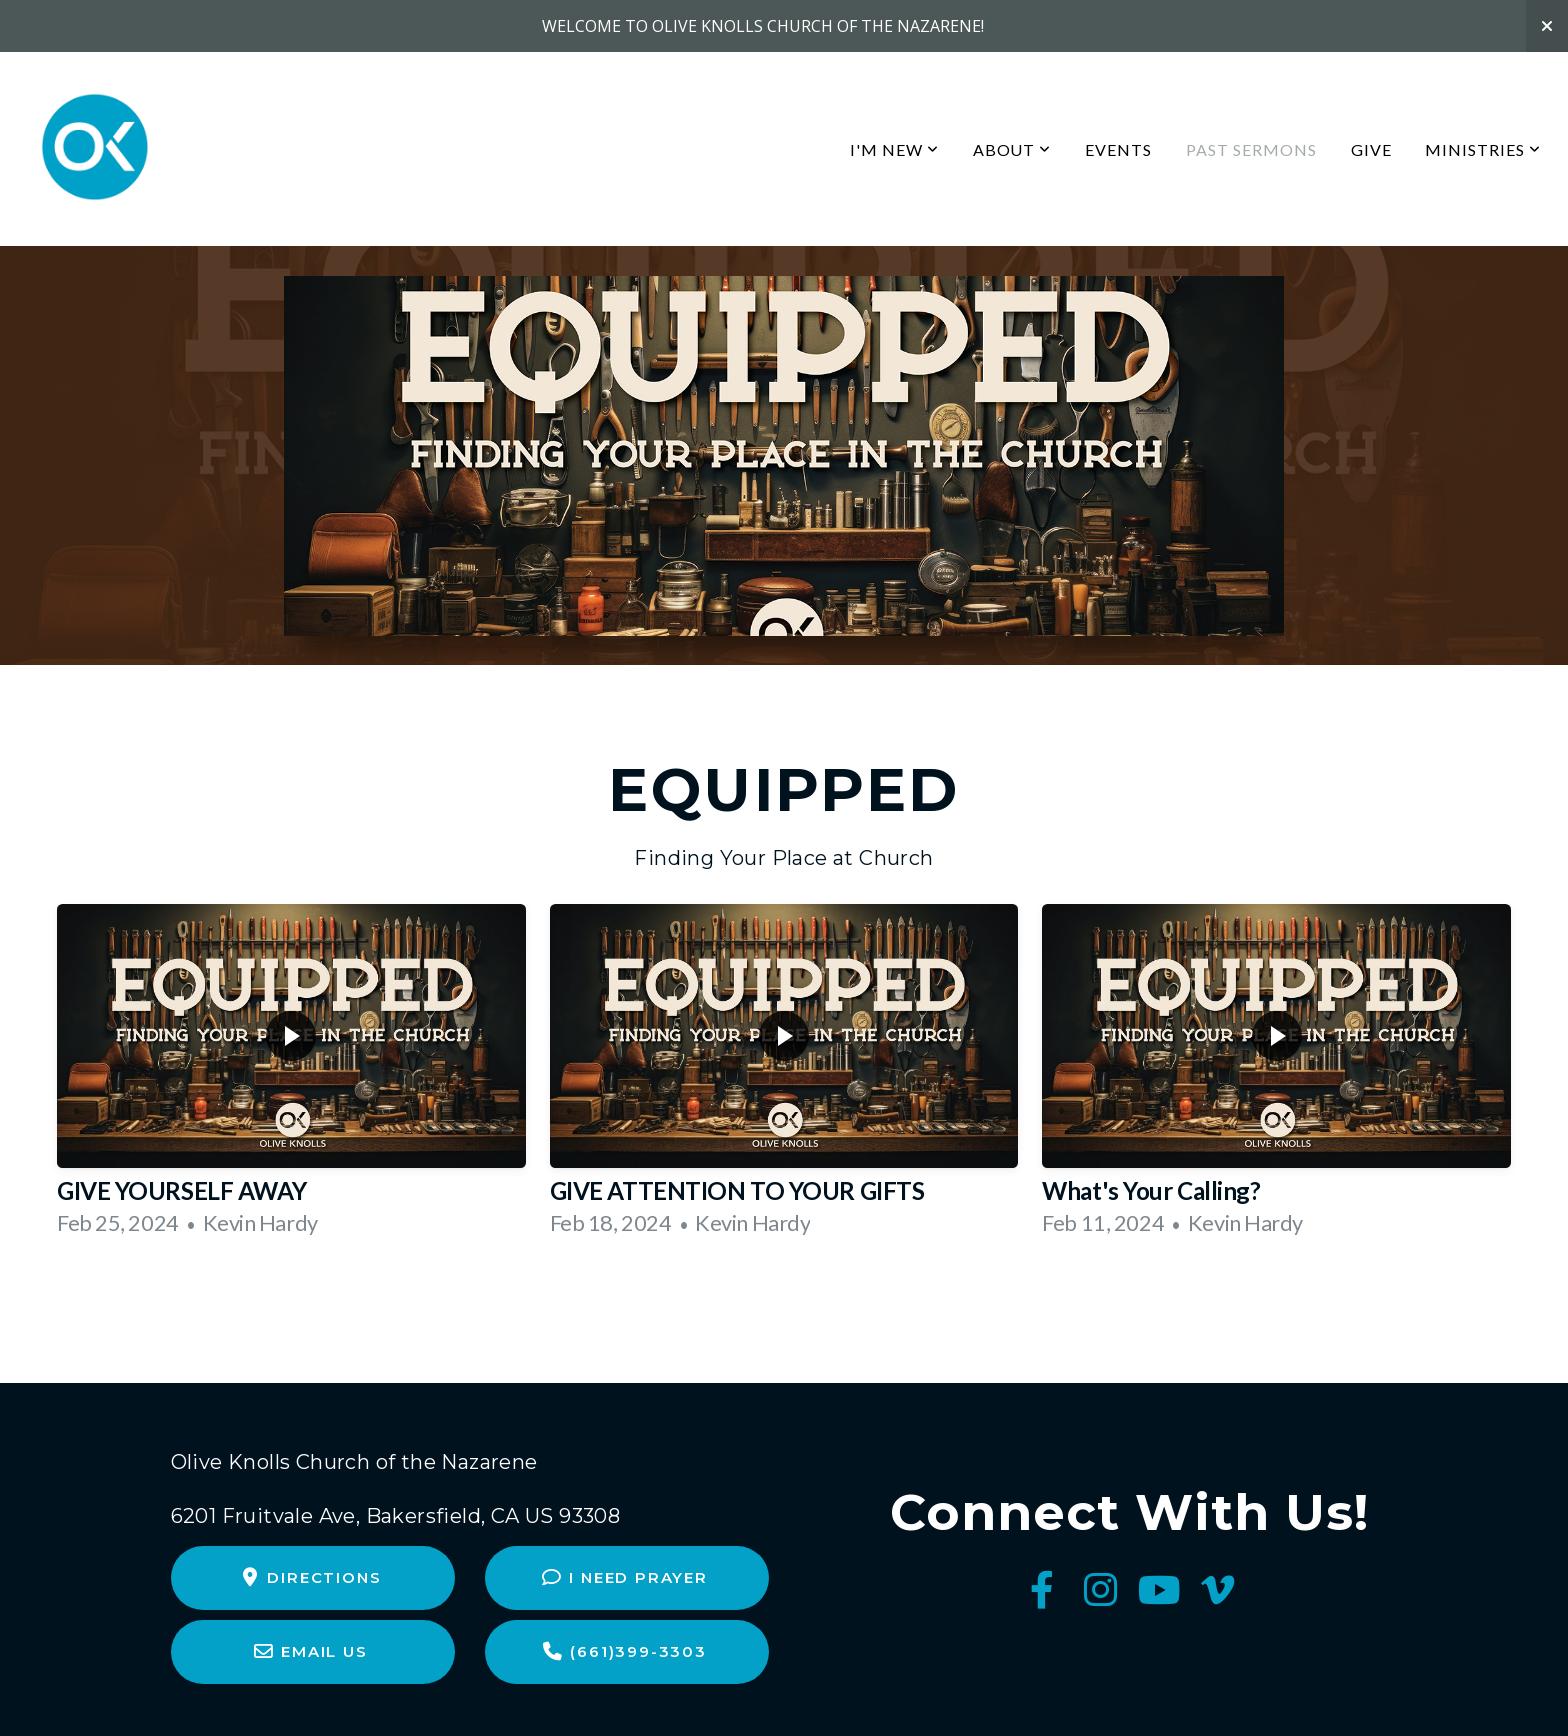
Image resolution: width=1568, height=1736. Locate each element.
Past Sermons (1251, 149)
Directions (310, 1577)
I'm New (894, 149)
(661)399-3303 (624, 1651)
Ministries (1483, 149)
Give (1371, 149)
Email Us (310, 1651)
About (1012, 149)
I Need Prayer (624, 1577)
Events (1118, 149)
